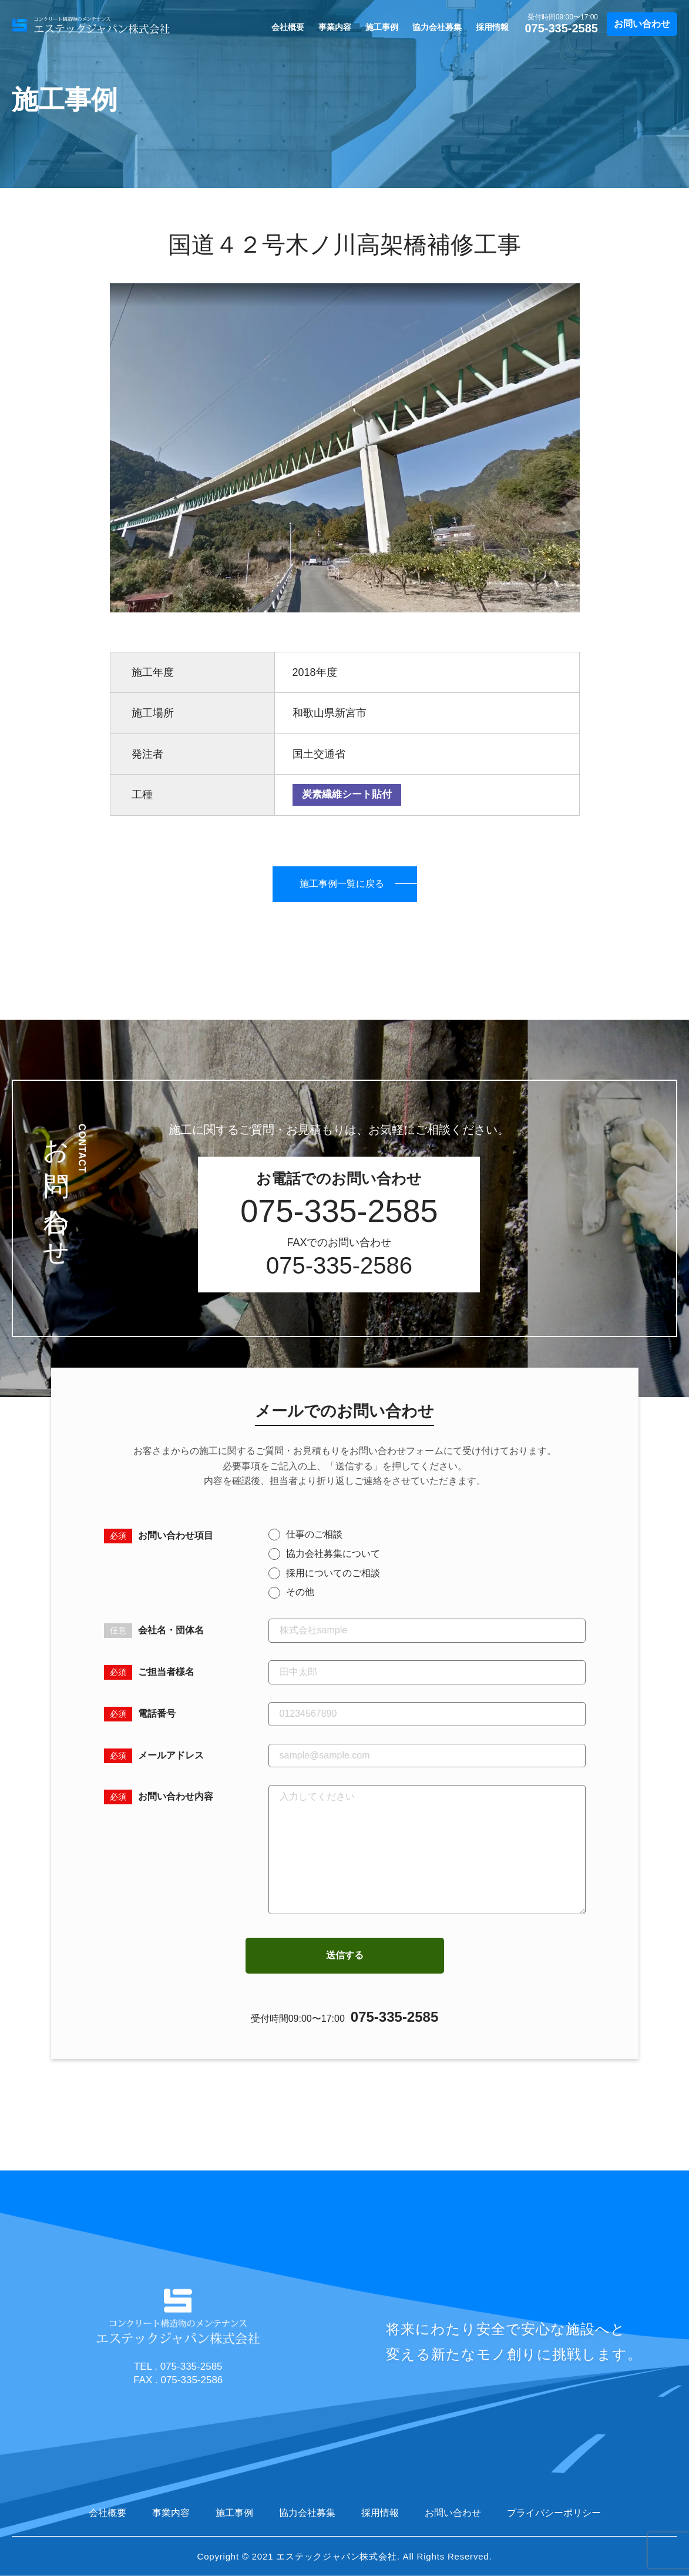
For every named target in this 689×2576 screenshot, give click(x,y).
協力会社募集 (437, 27)
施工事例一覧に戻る (342, 884)
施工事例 (381, 27)
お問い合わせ (642, 24)
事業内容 (334, 27)
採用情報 (492, 27)
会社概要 (287, 27)
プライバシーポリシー (554, 2513)
